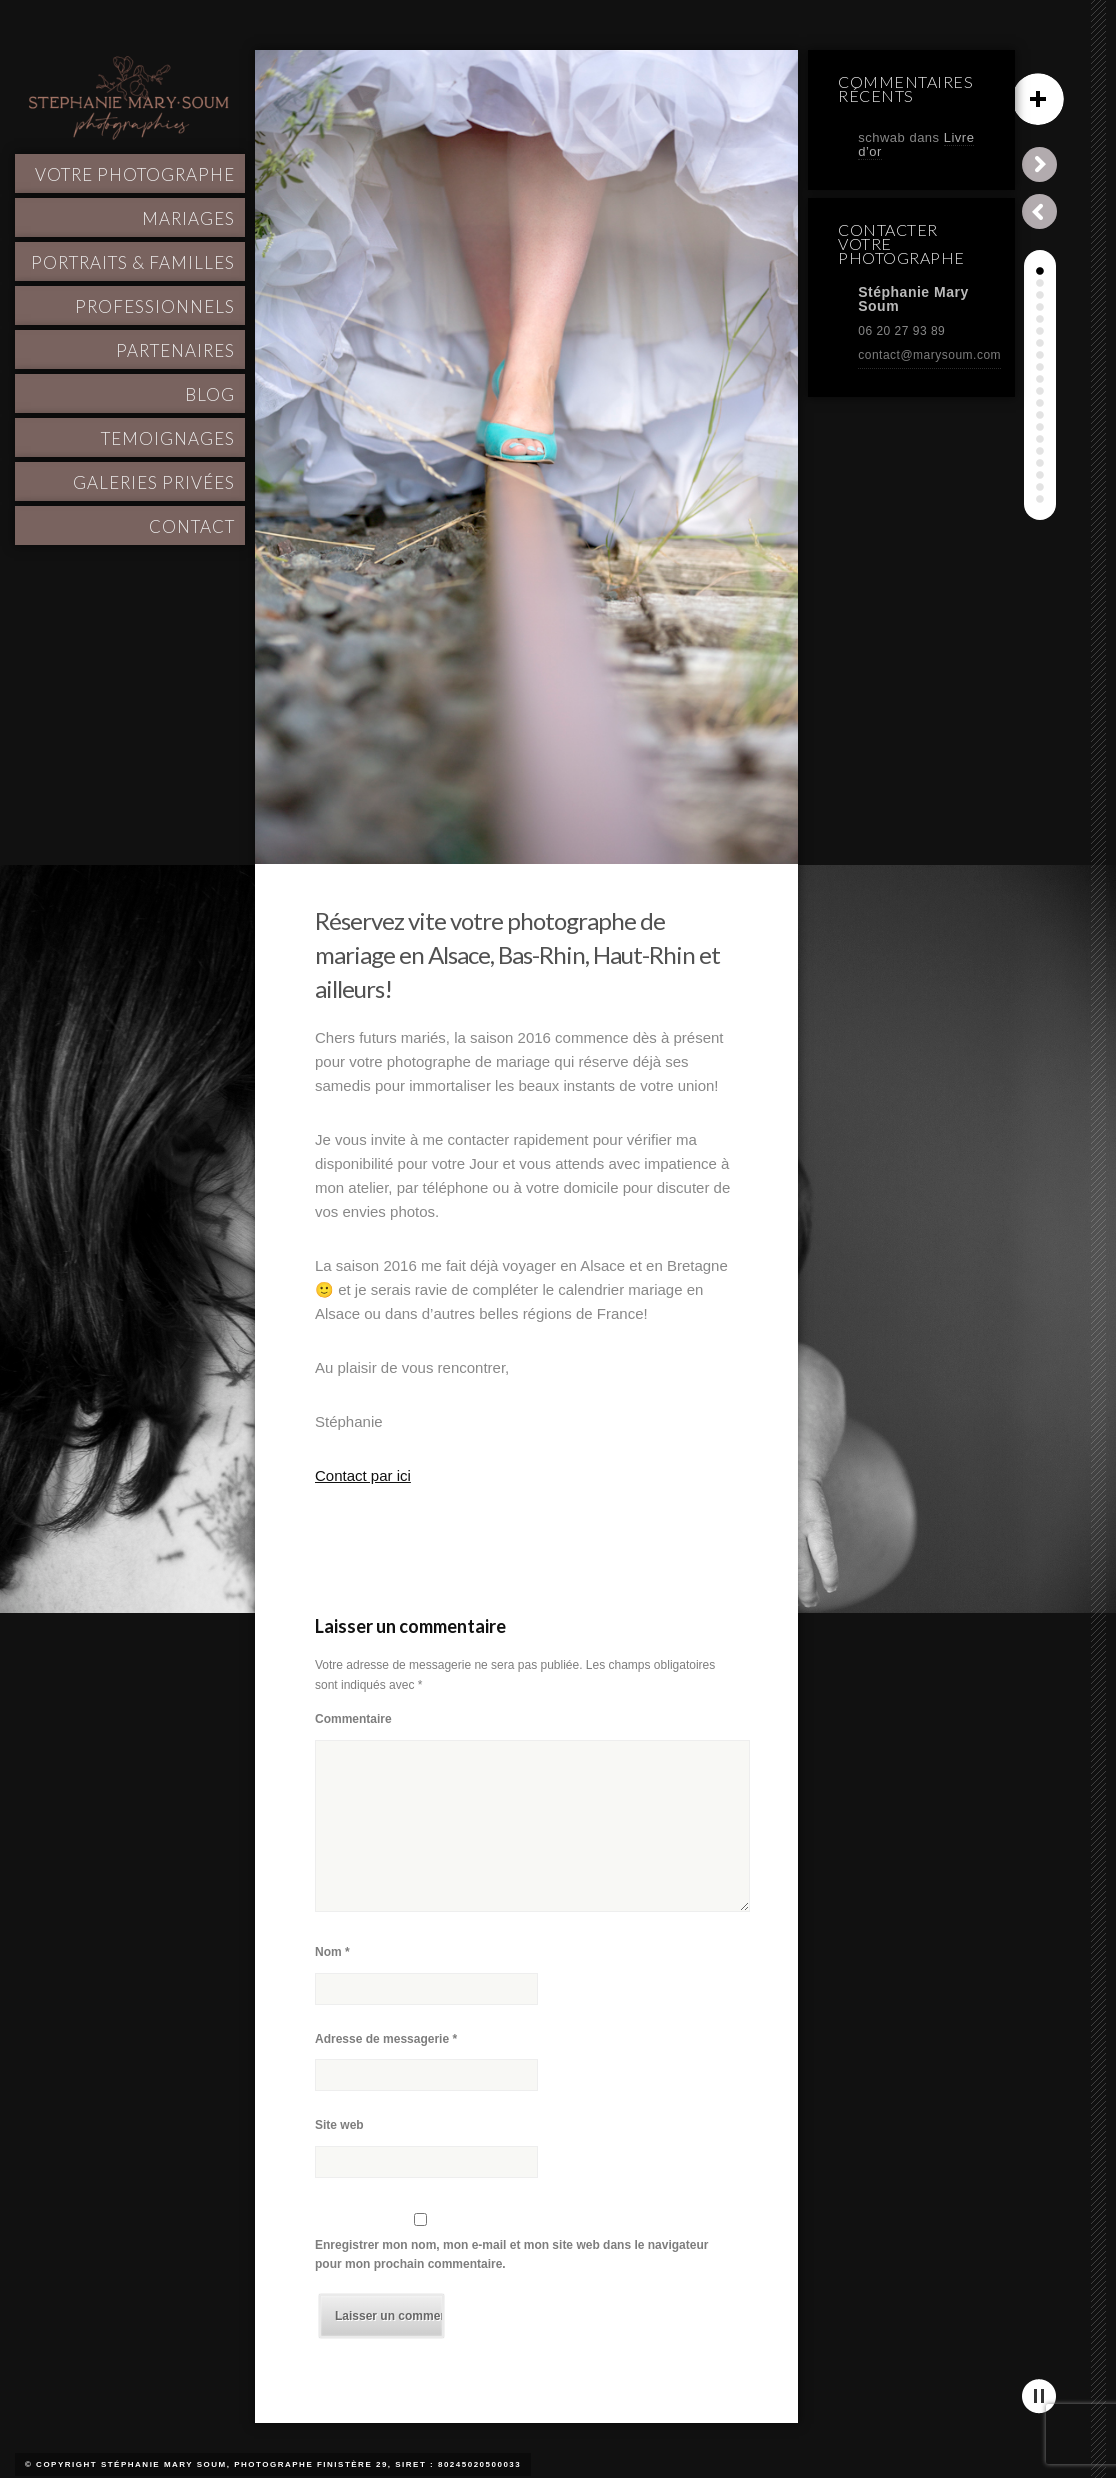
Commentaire (353, 1719)
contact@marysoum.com (929, 355)
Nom (332, 1952)
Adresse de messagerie (386, 2039)
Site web (339, 2125)
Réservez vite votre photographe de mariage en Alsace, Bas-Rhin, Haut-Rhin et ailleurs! (517, 954)
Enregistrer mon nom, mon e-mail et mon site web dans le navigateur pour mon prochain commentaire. (511, 2255)
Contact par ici (363, 1475)
